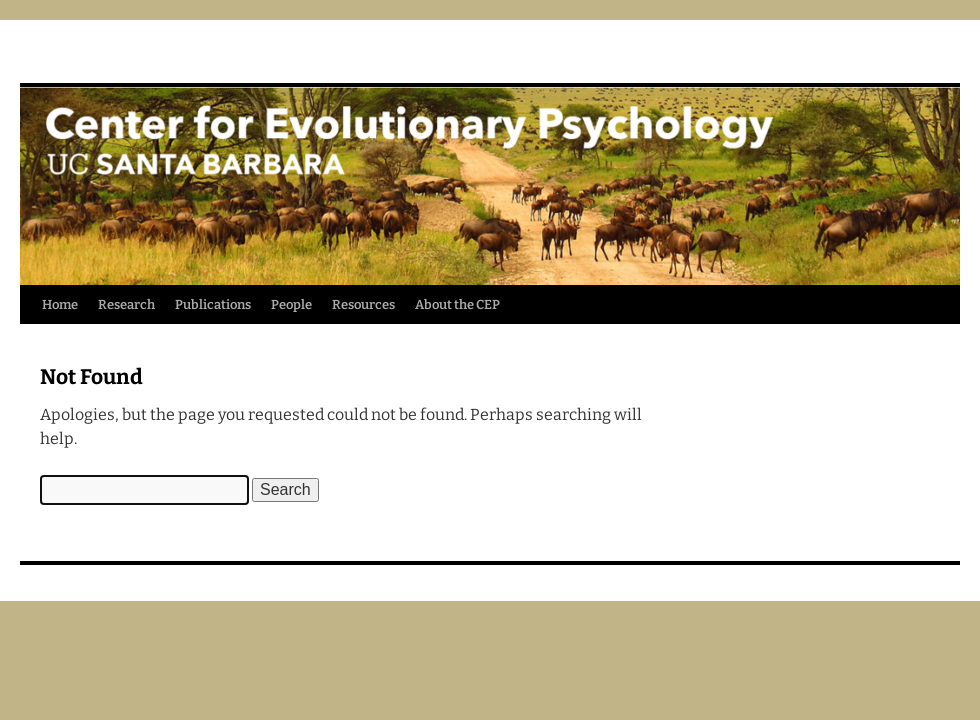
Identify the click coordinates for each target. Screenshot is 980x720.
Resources (363, 304)
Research (126, 304)
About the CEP (457, 304)
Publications (213, 304)
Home (60, 304)
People (291, 304)
